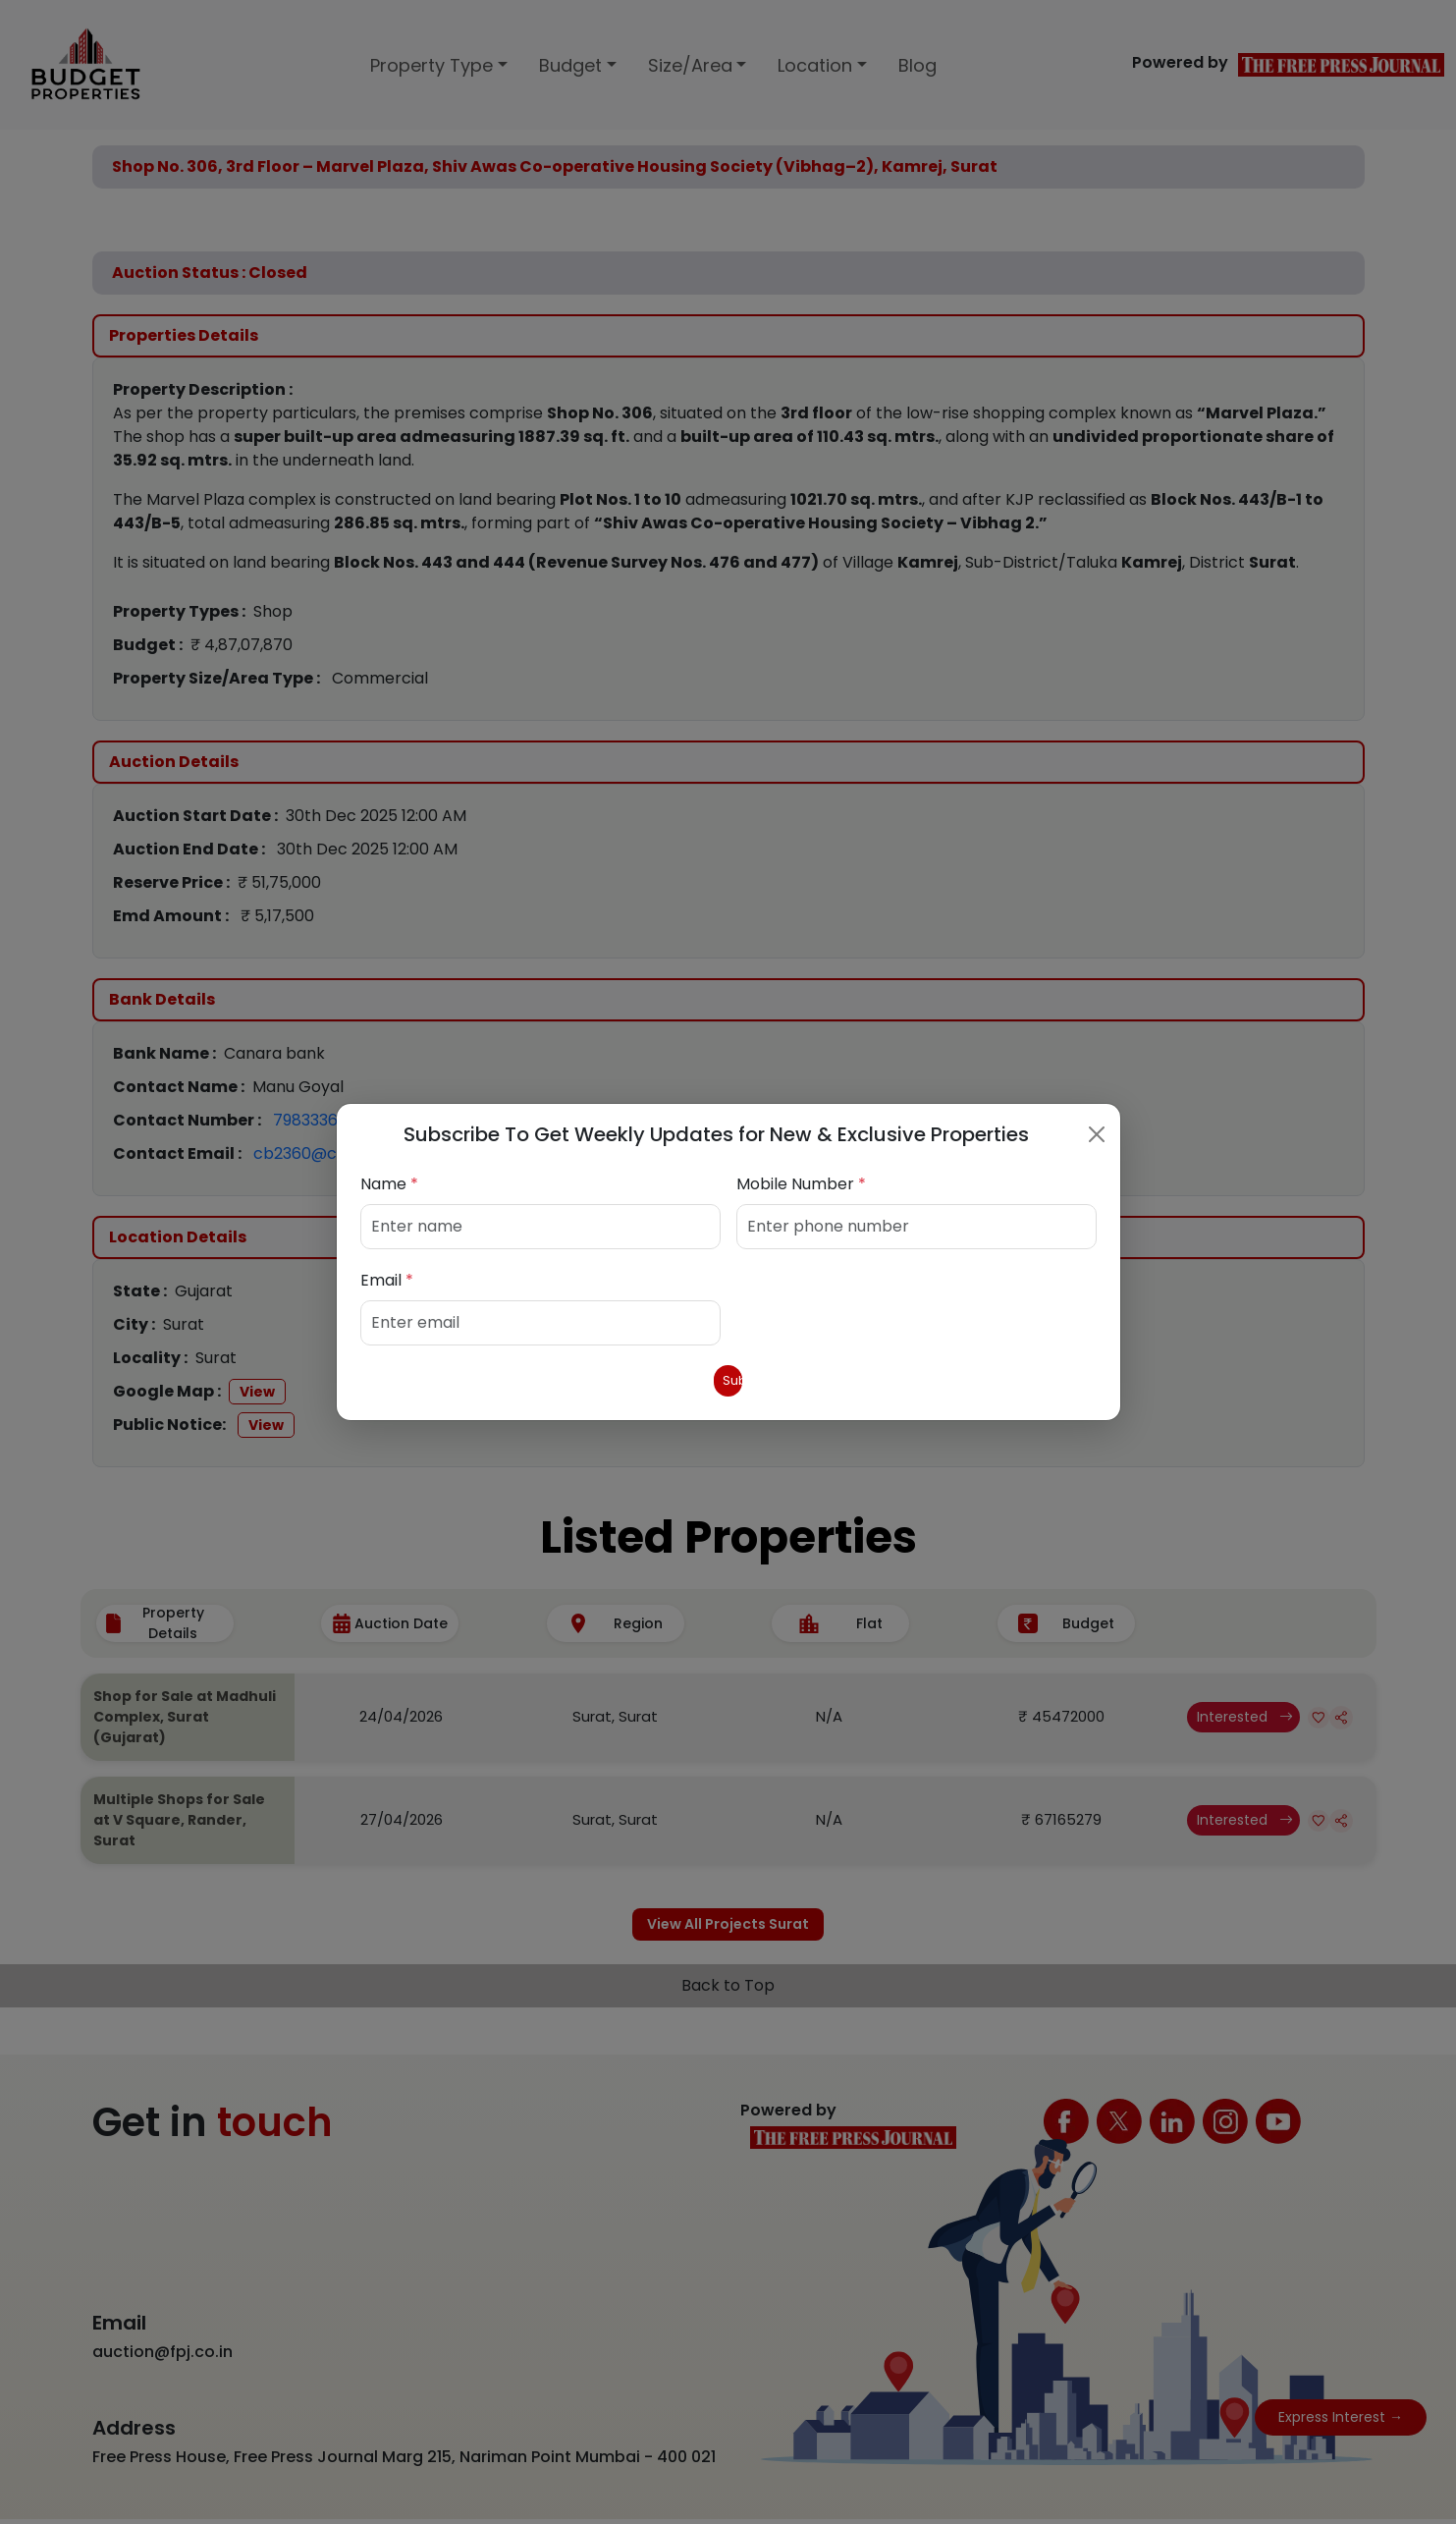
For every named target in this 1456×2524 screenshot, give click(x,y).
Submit (728, 1380)
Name (389, 1180)
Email (386, 1276)
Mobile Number (801, 1180)
